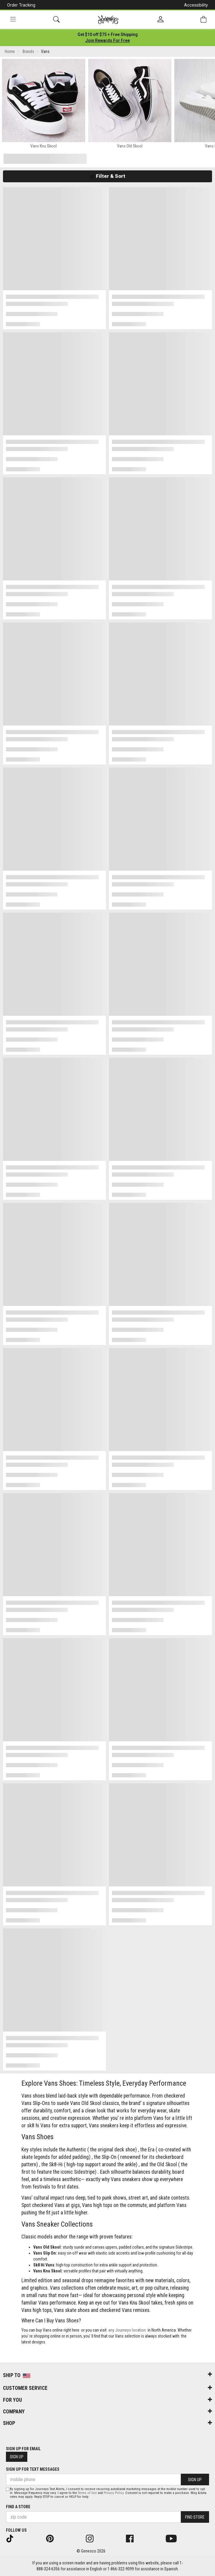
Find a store (18, 2506)
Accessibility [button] (196, 5)
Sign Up (16, 2456)
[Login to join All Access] (108, 34)
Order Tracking (21, 5)
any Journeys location (127, 2330)
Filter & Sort (107, 176)
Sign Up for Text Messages (32, 2469)
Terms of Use (87, 2493)
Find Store (195, 2517)
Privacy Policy (114, 2493)
